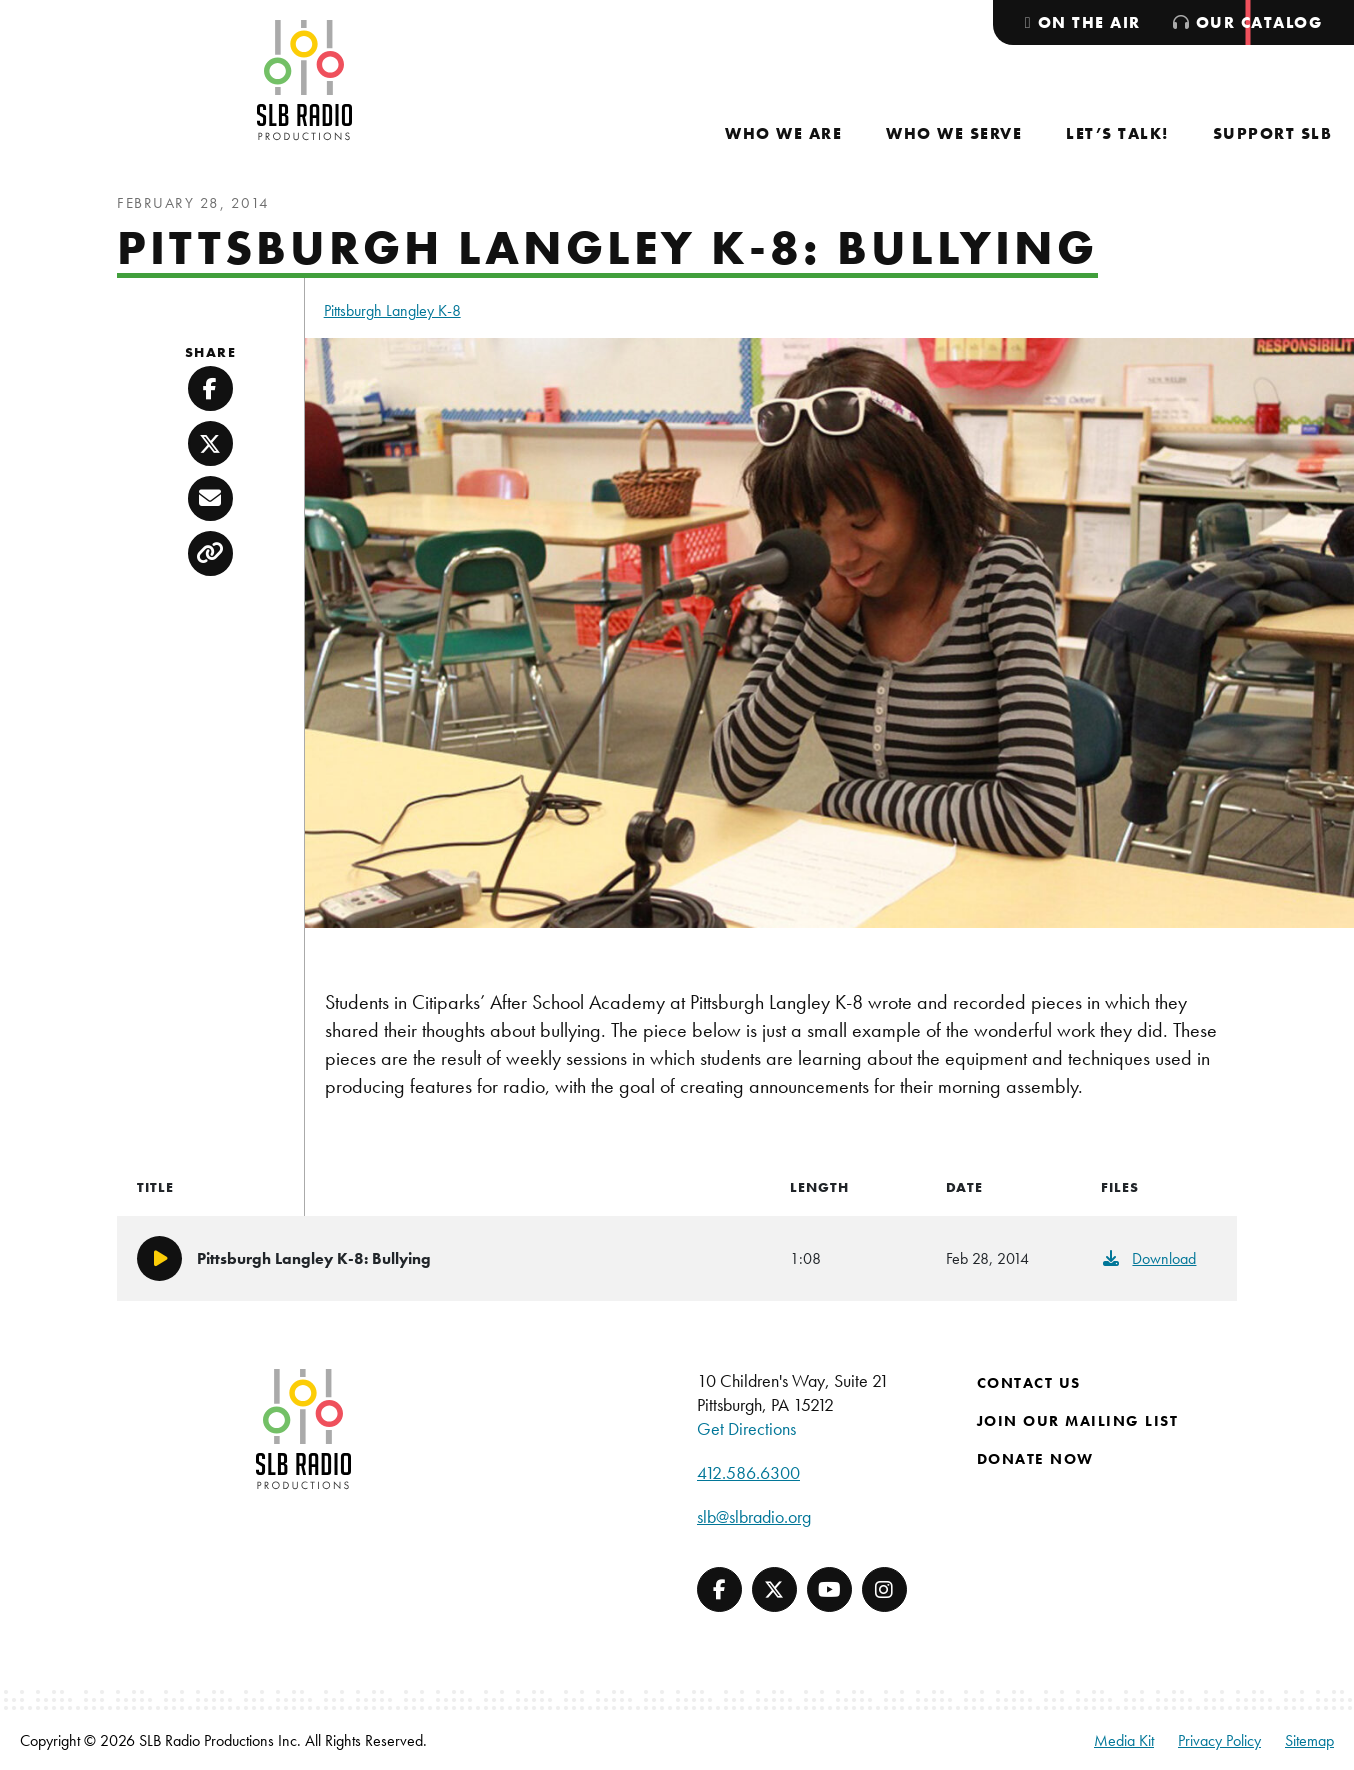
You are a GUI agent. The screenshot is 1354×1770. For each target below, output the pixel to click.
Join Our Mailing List (1078, 1421)
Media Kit (1124, 1740)
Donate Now (1035, 1459)
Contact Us (1029, 1383)
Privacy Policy (1219, 1740)
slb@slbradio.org (754, 1516)
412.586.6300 (748, 1472)
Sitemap (1309, 1740)
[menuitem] (783, 133)
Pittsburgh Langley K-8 (392, 310)
